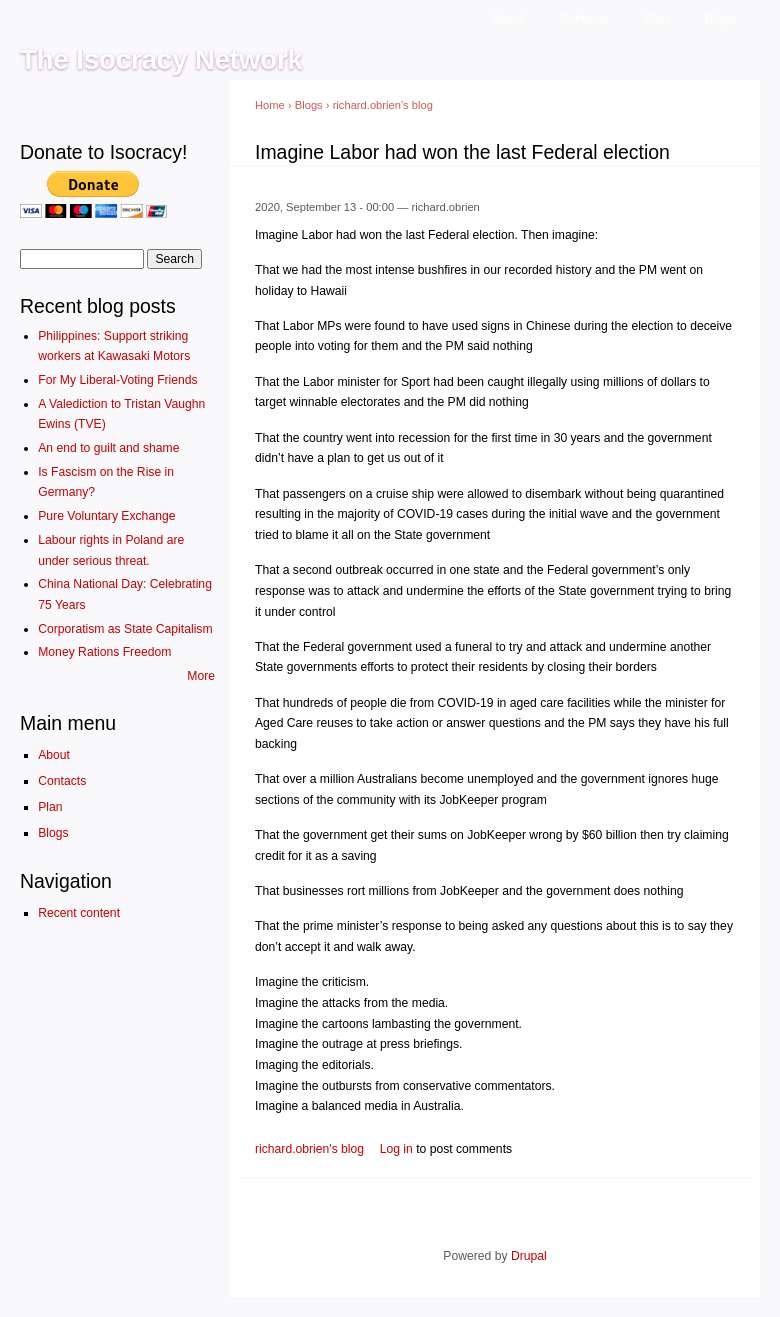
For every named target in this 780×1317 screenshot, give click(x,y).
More (201, 676)
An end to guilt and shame (108, 448)
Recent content (79, 913)
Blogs (720, 19)
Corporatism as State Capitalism (125, 629)
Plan (656, 19)
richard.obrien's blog (383, 105)
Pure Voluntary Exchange (106, 516)
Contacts (584, 19)
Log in (396, 1149)
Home (270, 105)
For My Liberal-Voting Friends (117, 380)
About (508, 19)
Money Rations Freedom (104, 652)
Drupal (529, 1256)
